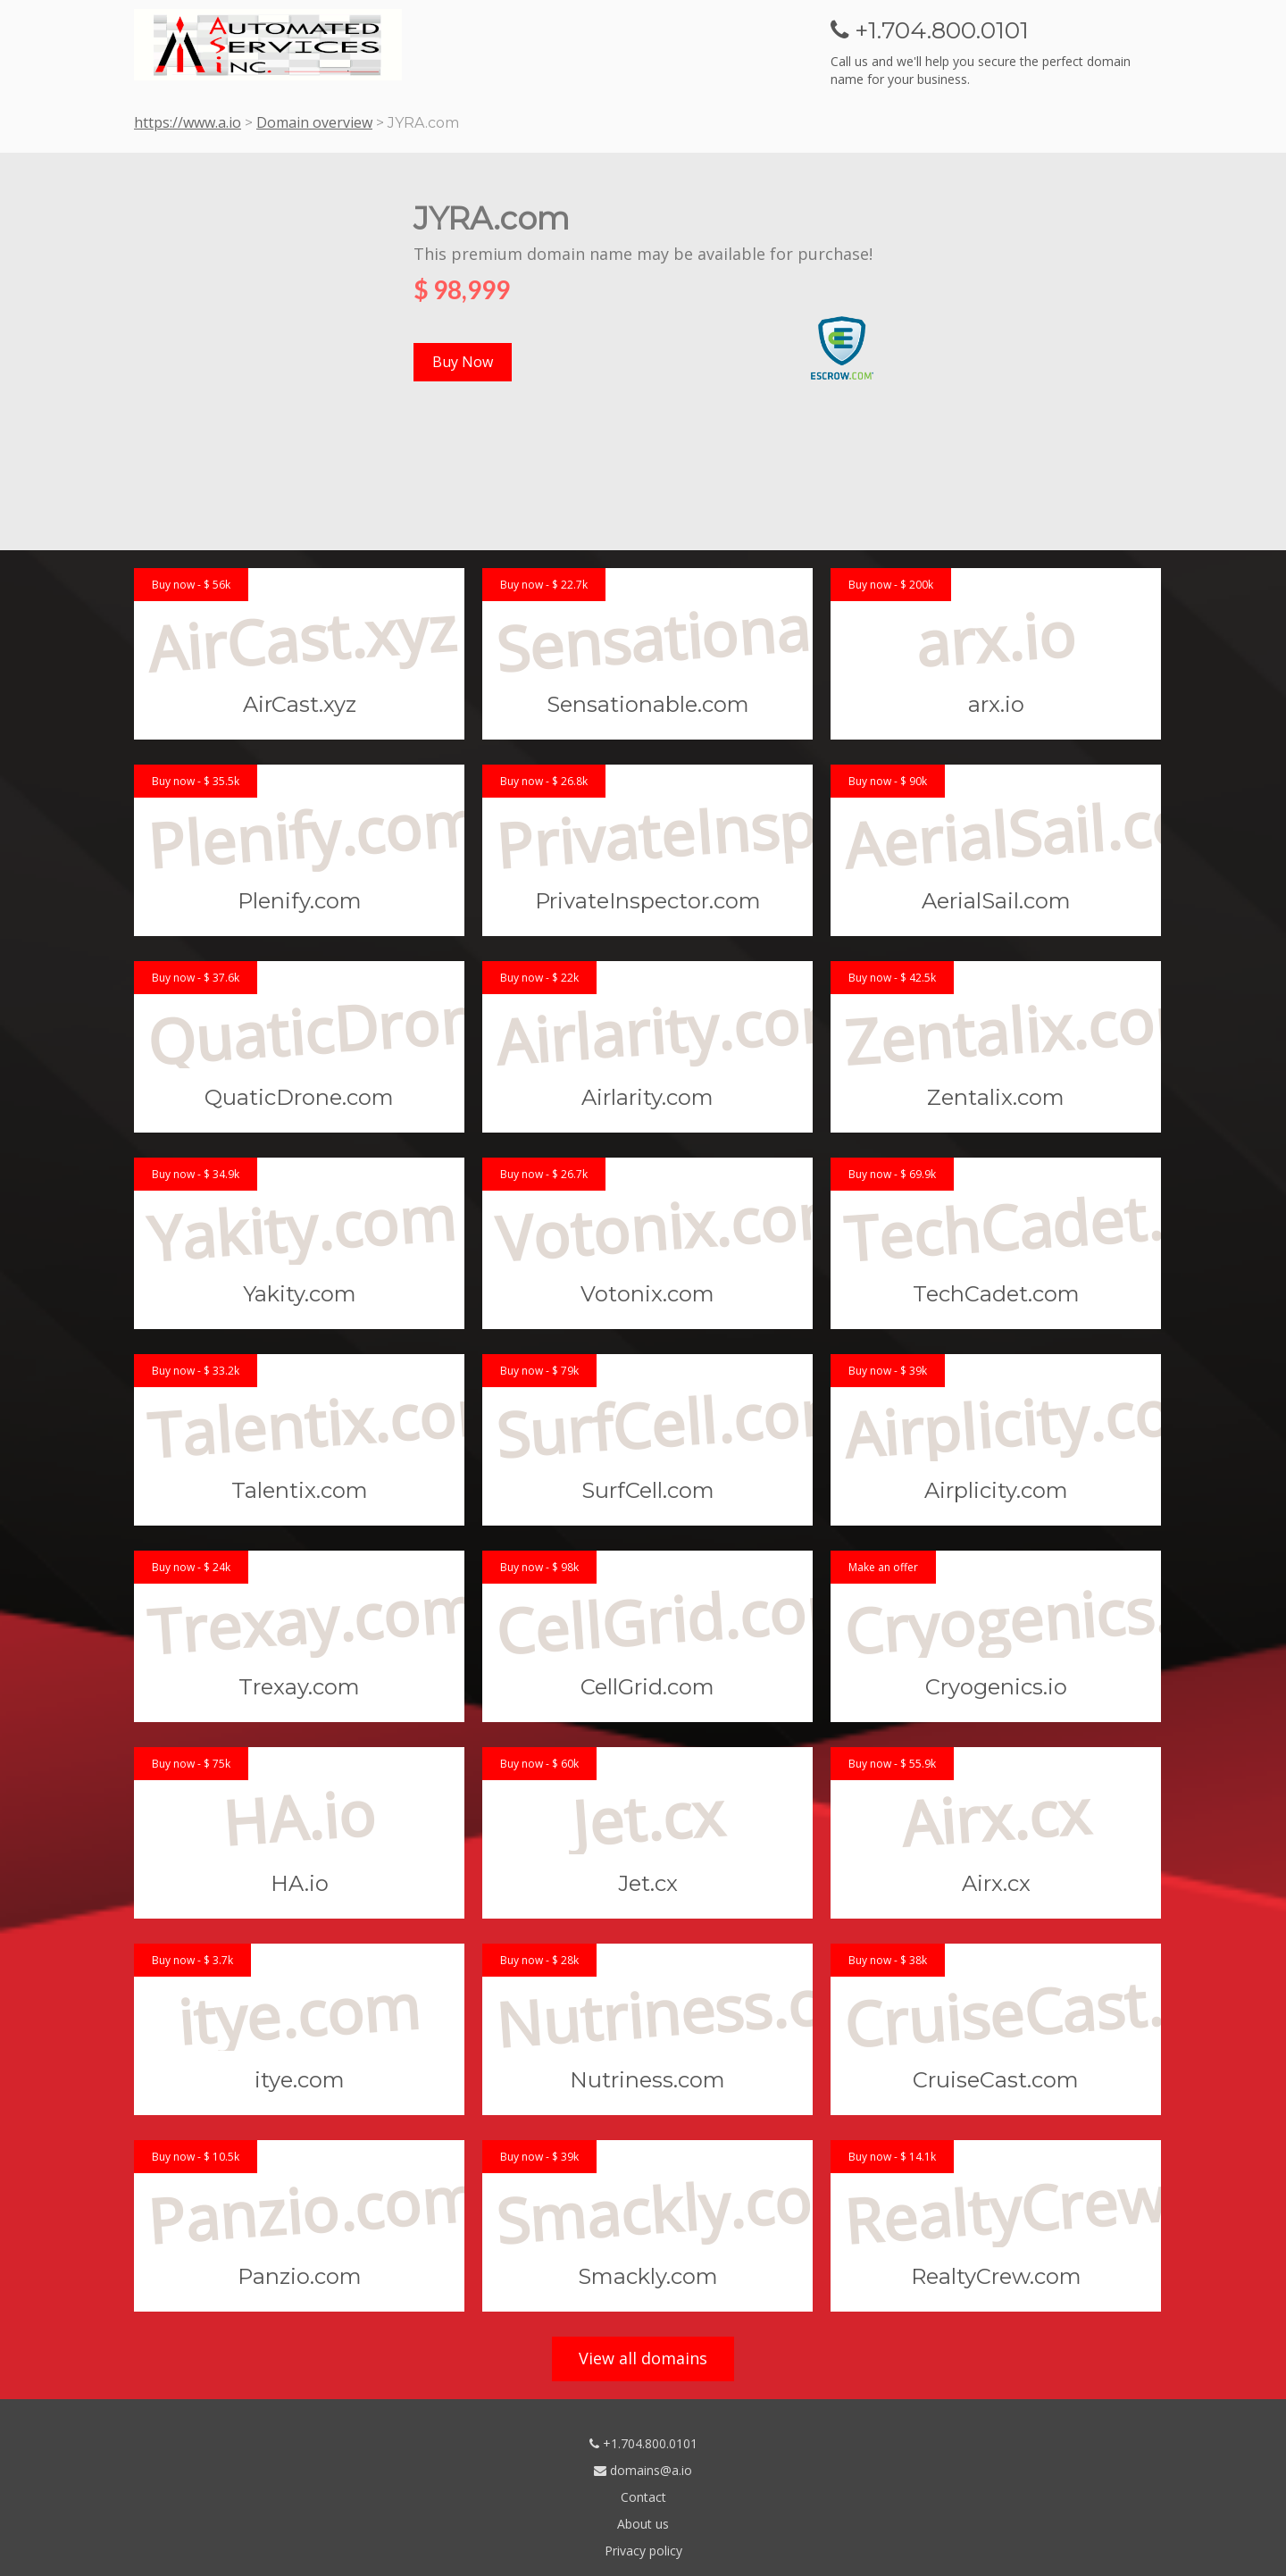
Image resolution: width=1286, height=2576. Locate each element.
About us (643, 2523)
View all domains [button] (643, 2358)
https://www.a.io (187, 122)
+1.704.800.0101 (643, 2443)
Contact (643, 2496)
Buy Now (462, 362)
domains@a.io (643, 2470)
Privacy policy (643, 2550)
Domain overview (314, 122)
